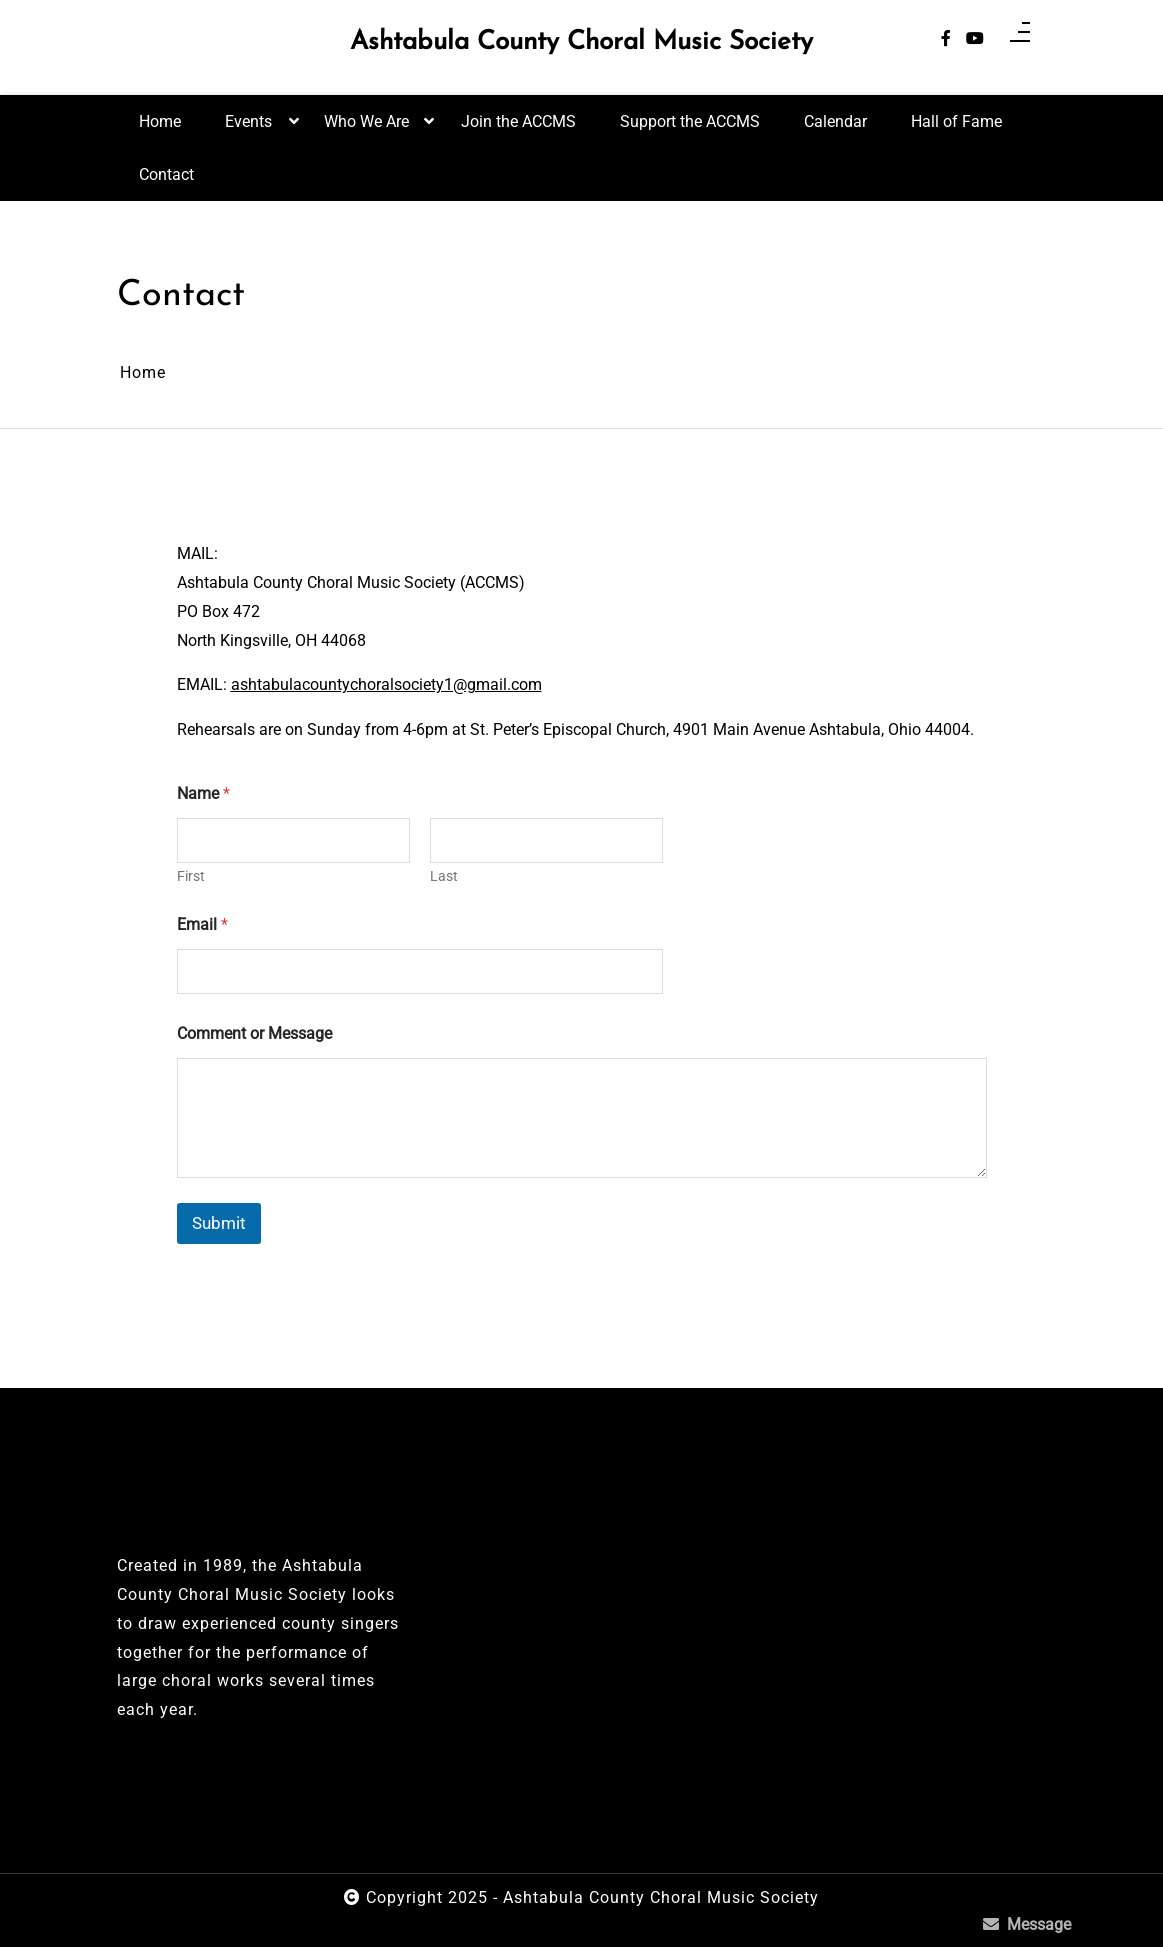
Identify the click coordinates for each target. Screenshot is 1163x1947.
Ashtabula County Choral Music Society (581, 43)
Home (160, 121)
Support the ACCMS (690, 121)
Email (202, 924)
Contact (166, 174)
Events (248, 130)
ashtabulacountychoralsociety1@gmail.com (386, 684)
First (191, 876)
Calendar (835, 121)
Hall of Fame (956, 121)
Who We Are (366, 130)
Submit (219, 1223)
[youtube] (975, 39)
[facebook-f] (946, 39)
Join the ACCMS (518, 121)
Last (444, 876)
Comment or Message (254, 1033)
